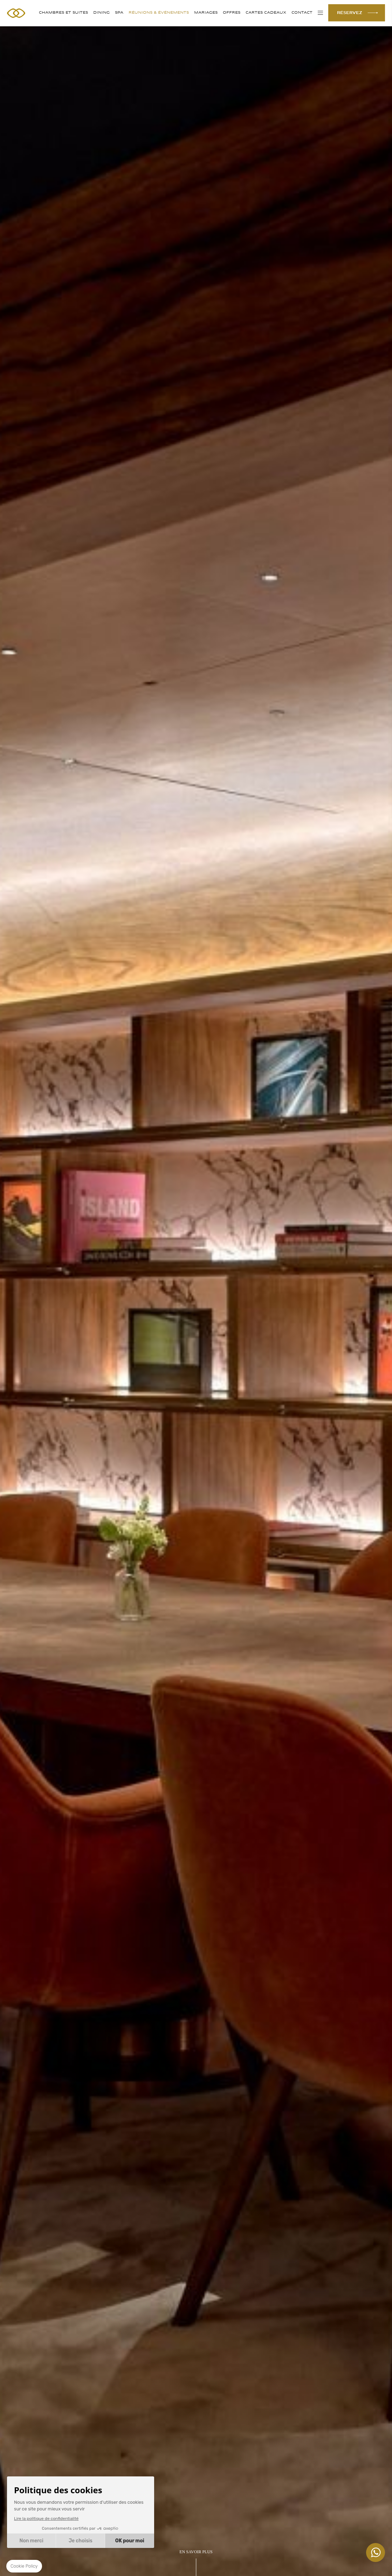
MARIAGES (206, 12)
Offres (231, 12)
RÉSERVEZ (349, 13)
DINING (101, 12)
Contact (301, 12)
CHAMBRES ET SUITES (63, 12)
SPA (119, 12)
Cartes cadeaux (266, 12)
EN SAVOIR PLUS (195, 2551)
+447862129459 (375, 2552)
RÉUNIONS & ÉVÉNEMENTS (159, 12)
